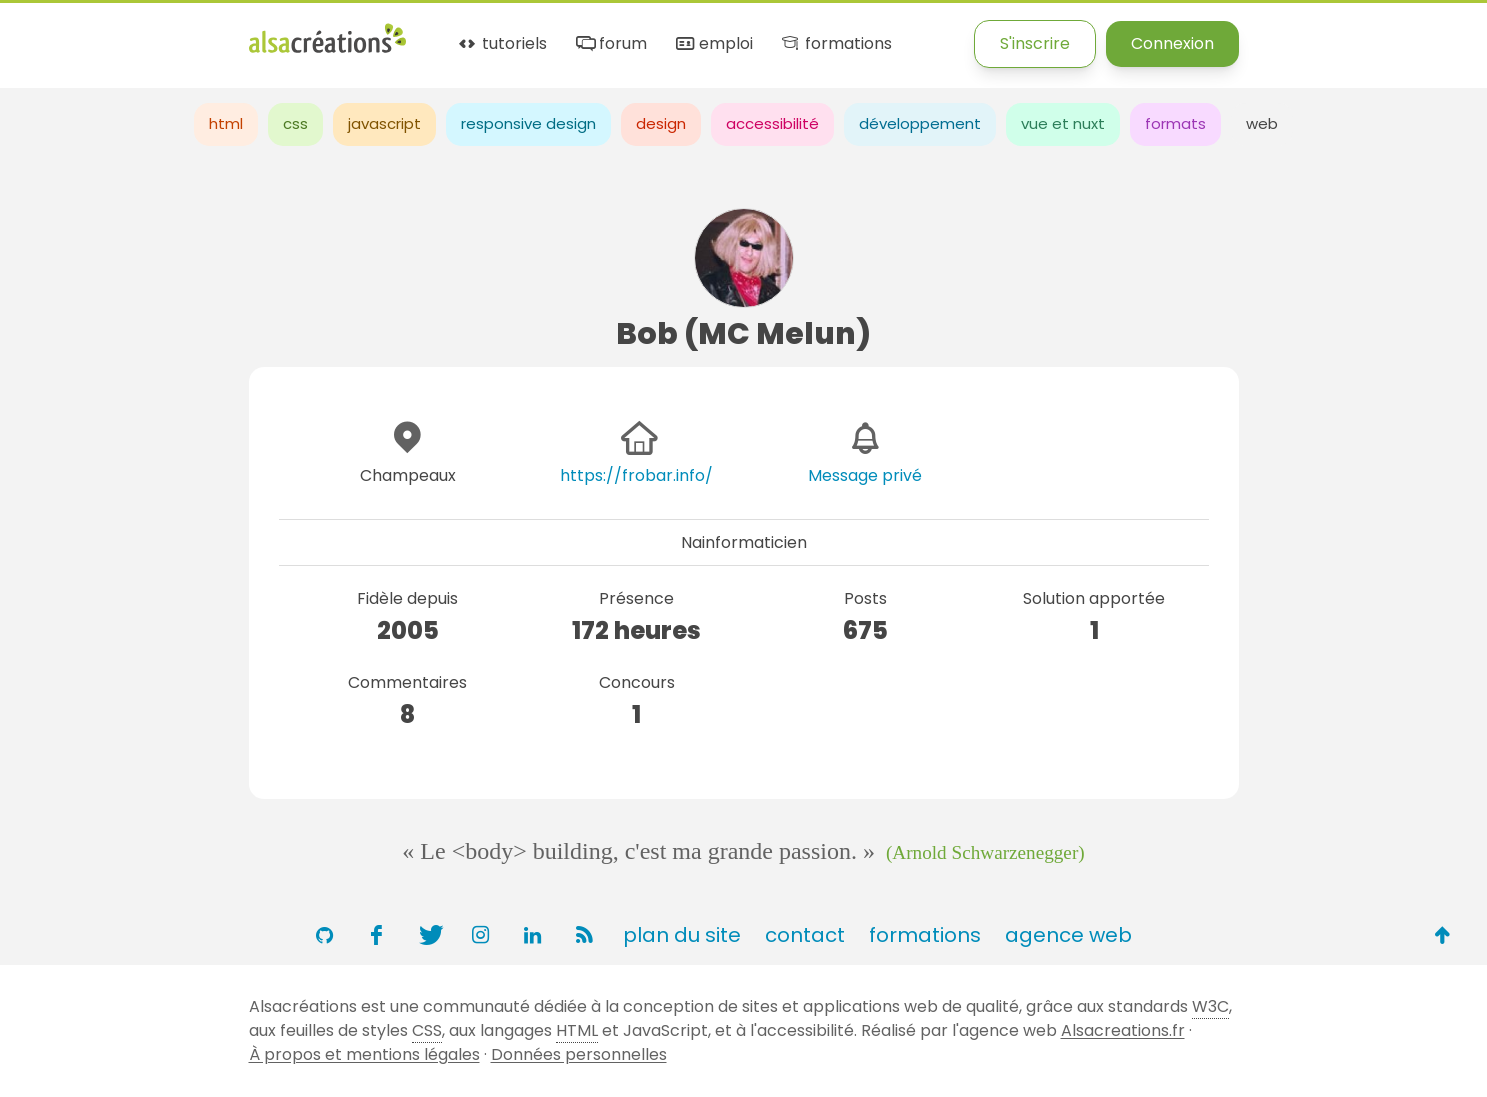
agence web (1068, 935)
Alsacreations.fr (1123, 1030)
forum (610, 44)
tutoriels (501, 44)
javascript (384, 123)
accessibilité (772, 123)
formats (1175, 123)
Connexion (1172, 43)
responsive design (528, 123)
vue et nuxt (1063, 123)
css (295, 123)
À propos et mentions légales (364, 1054)
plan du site (682, 935)
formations (835, 44)
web (1262, 123)
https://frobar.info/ (636, 475)
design (661, 123)
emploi (713, 44)
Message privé (865, 475)
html (226, 123)
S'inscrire (1035, 43)
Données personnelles (579, 1054)
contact (805, 935)
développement (920, 123)
